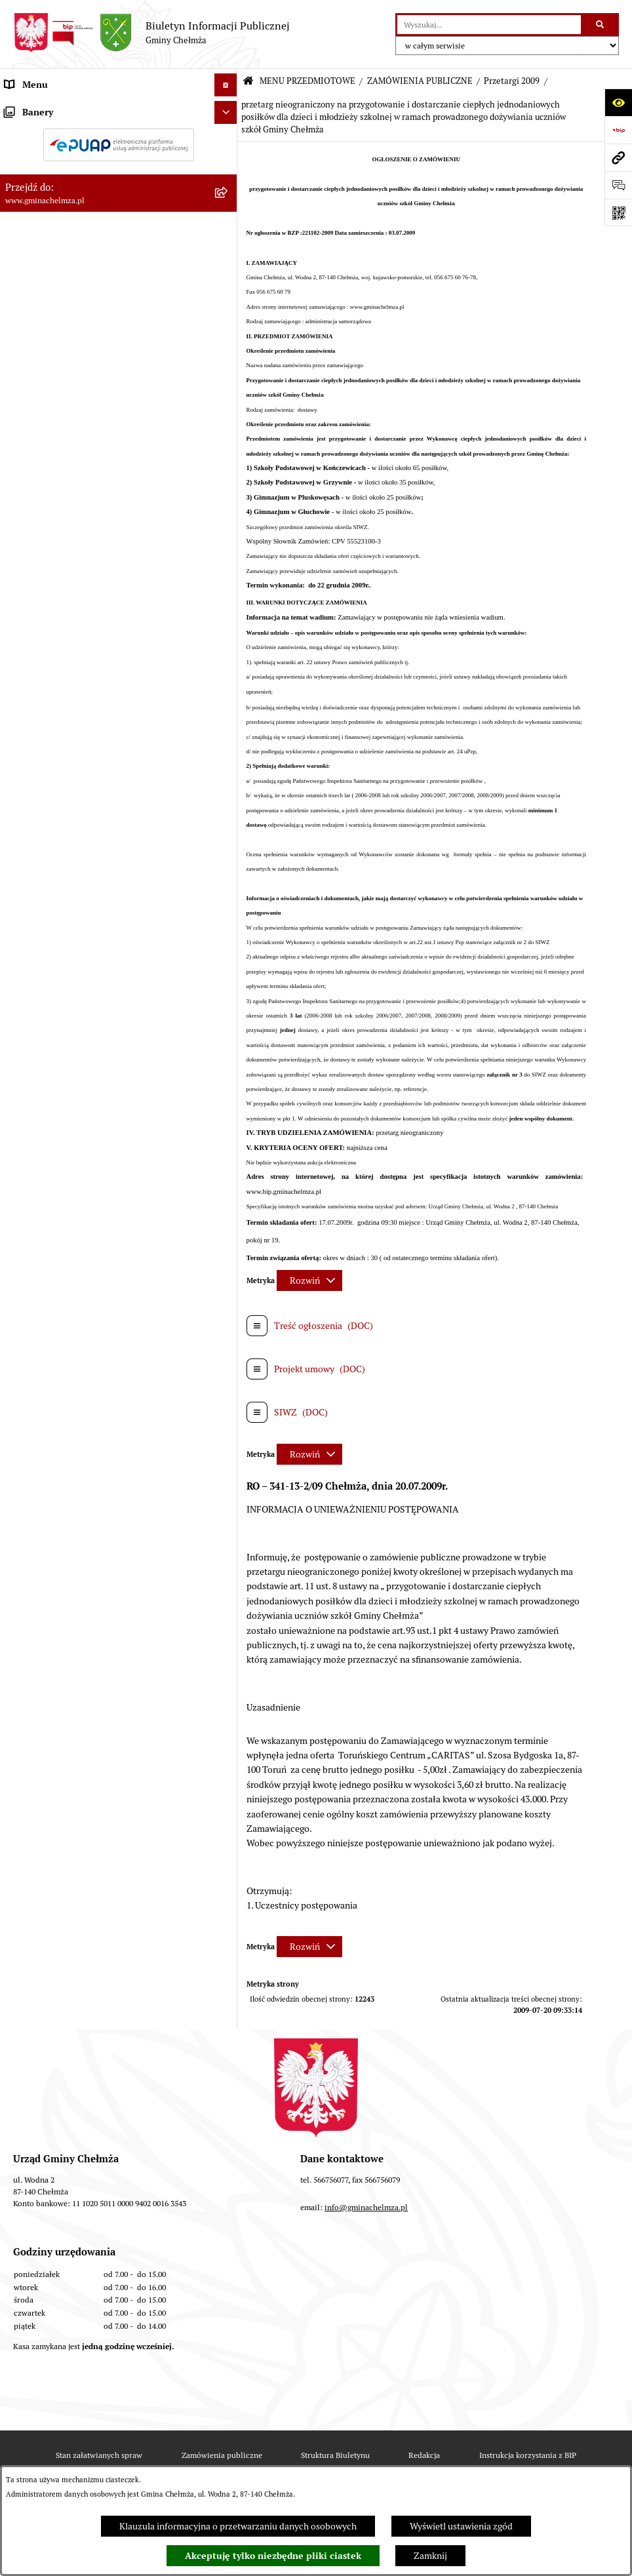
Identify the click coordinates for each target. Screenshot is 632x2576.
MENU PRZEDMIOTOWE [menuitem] (55, 107)
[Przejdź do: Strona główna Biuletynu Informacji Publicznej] (248, 81)
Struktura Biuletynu (335, 2455)
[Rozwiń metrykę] (309, 1280)
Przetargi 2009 (512, 81)
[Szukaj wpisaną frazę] (601, 24)
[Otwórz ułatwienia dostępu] (618, 102)
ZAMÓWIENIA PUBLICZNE (420, 81)
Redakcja (424, 2455)
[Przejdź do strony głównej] (151, 32)
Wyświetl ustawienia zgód (461, 2526)
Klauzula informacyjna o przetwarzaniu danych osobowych (238, 2526)
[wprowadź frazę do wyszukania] (489, 24)
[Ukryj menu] (225, 84)
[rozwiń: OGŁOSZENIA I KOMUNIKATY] (227, 138)
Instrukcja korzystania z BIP (527, 2455)
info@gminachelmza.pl (366, 2207)
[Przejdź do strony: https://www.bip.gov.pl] (618, 130)
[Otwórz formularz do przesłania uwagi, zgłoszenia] (618, 185)
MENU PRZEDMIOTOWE (307, 81)
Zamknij (430, 2556)
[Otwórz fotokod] (618, 212)
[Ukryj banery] (225, 1051)
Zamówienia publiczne (222, 2455)
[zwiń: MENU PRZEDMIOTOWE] (227, 107)
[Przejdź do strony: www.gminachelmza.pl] (618, 157)
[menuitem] (118, 139)
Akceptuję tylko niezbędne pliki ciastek (273, 2556)
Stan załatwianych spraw (99, 2455)
